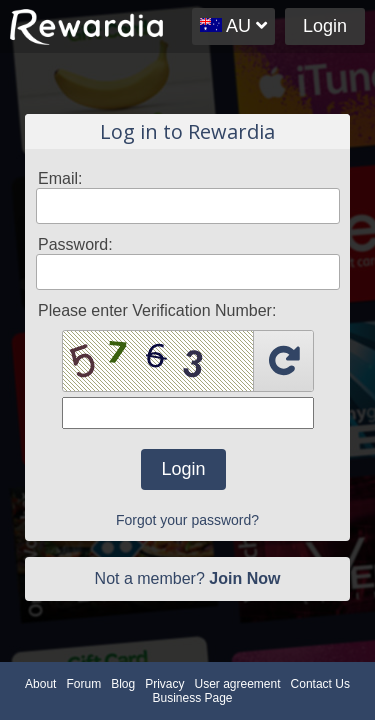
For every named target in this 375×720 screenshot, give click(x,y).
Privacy (164, 684)
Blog (123, 684)
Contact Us (320, 684)
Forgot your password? (187, 520)
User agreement (238, 684)
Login (325, 26)
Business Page (192, 698)
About (40, 684)
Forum (83, 684)
